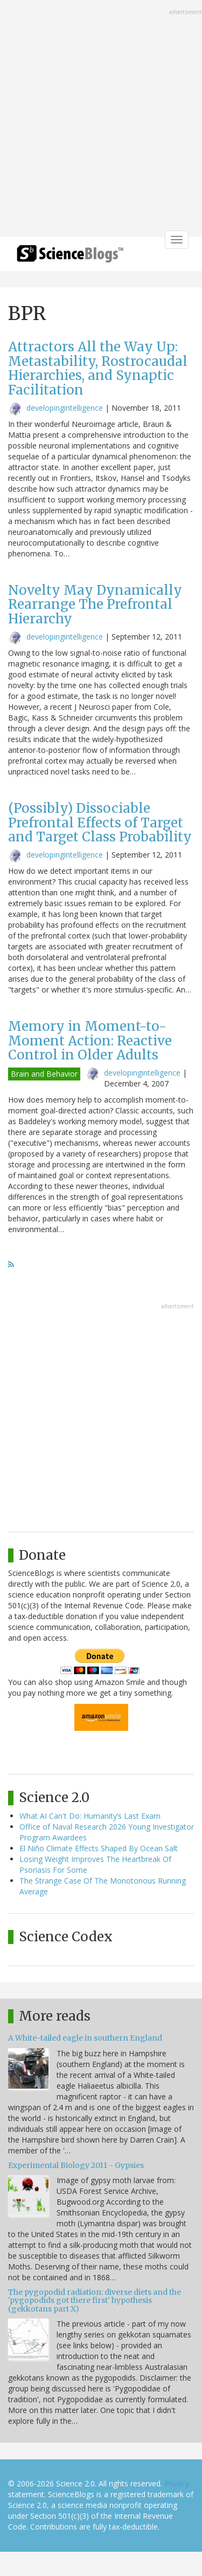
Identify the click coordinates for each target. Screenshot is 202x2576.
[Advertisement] (101, 119)
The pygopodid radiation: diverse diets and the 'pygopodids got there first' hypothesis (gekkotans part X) (94, 2300)
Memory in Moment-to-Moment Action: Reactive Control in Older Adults (90, 1040)
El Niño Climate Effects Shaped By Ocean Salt (98, 1848)
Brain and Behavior (44, 1074)
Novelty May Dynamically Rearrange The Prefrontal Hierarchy (95, 604)
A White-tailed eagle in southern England (85, 2038)
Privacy (176, 2483)
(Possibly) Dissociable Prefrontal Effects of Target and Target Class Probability (100, 822)
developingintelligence (64, 408)
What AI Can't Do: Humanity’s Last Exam (90, 1816)
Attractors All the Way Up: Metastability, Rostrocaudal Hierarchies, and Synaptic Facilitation (97, 368)
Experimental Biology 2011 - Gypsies (76, 2165)
